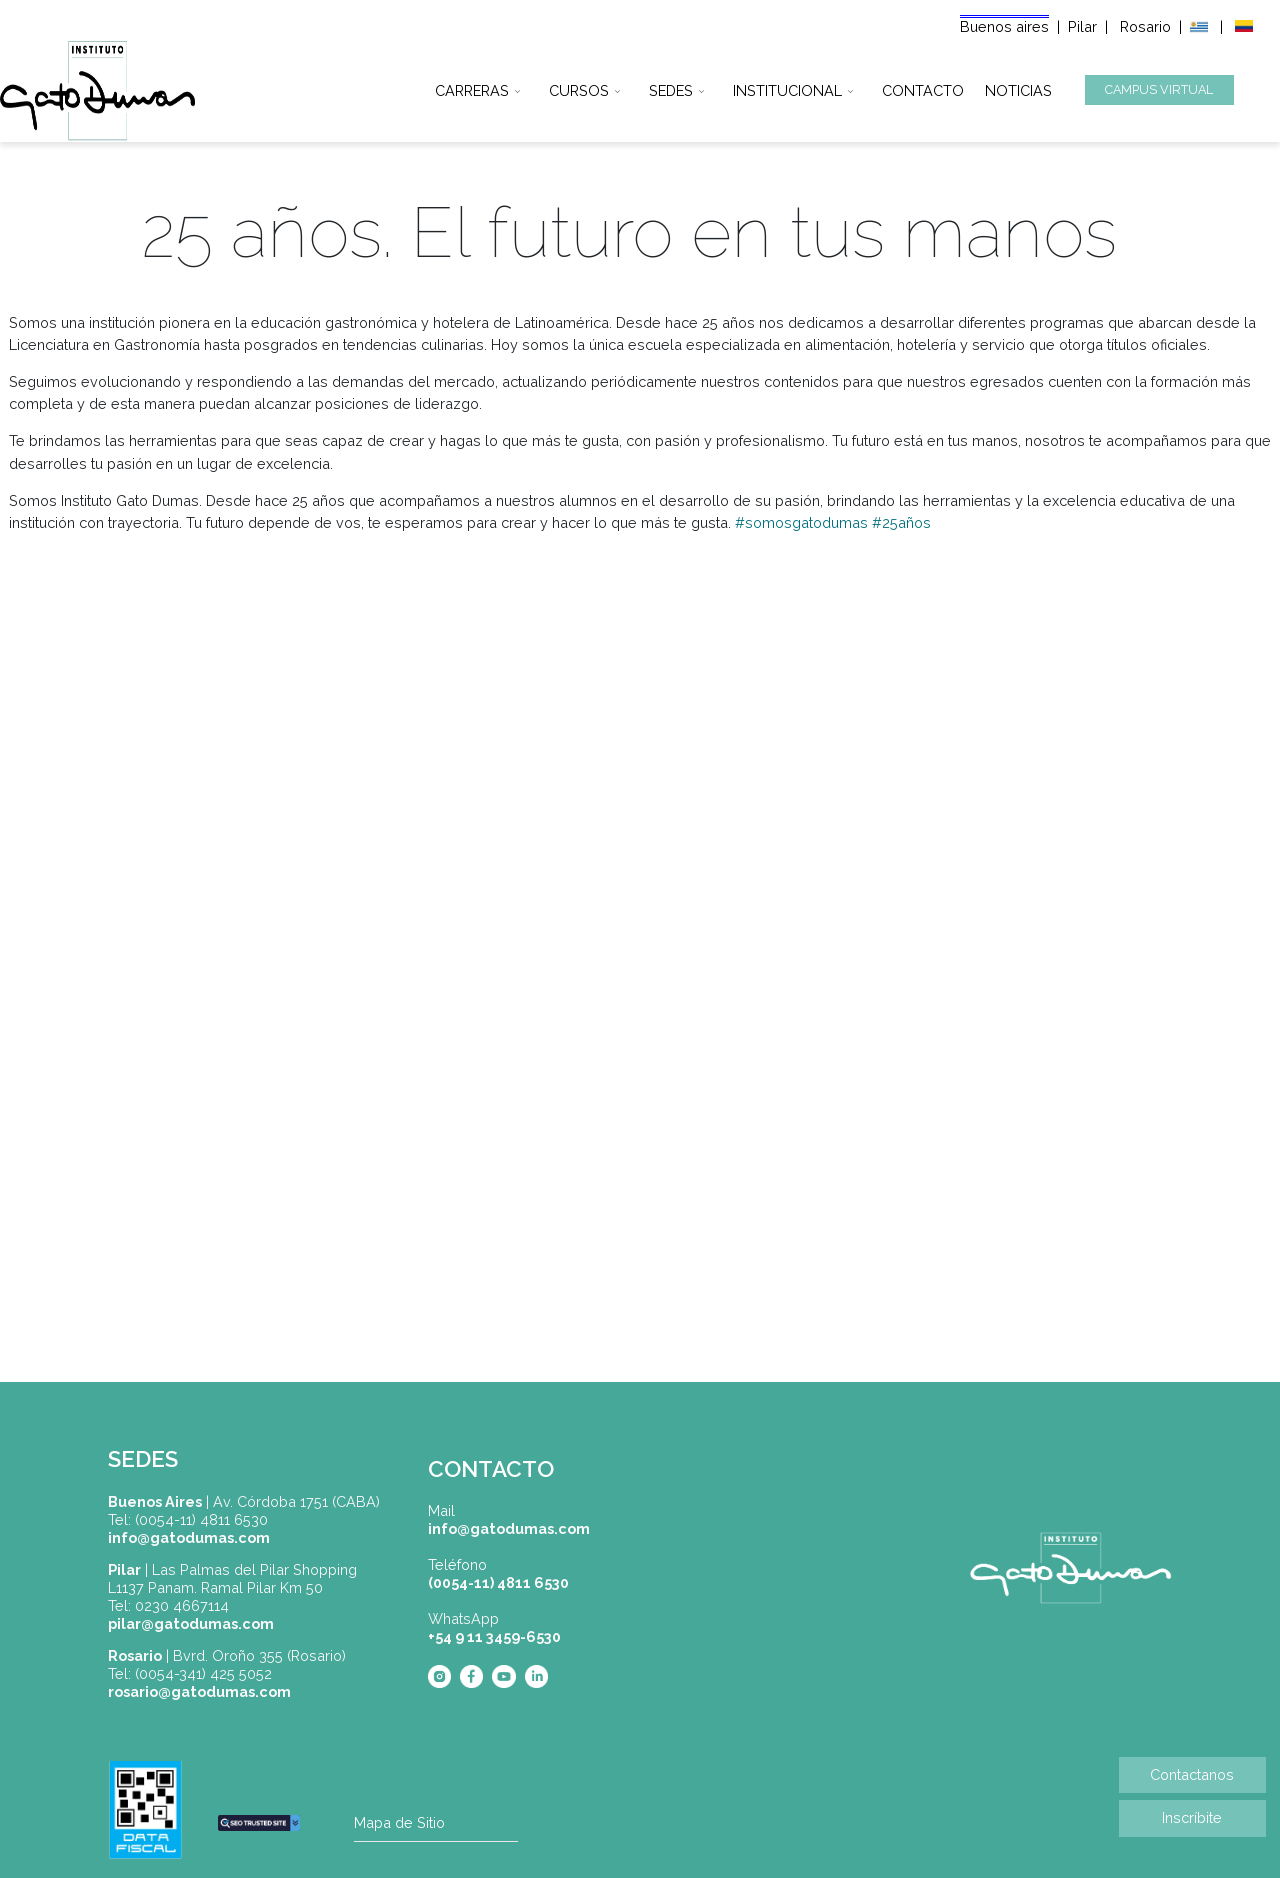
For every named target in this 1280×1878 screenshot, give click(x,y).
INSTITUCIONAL (787, 87)
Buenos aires (1004, 26)
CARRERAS (472, 87)
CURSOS (579, 87)
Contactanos (1192, 1774)
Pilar (1082, 26)
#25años (901, 522)
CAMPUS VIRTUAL (1159, 89)
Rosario (1147, 26)
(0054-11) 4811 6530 (498, 1582)
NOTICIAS (1018, 87)
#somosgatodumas (801, 522)
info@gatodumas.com (509, 1528)
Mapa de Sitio (399, 1822)
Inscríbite (1192, 1817)
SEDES (671, 87)
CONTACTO (923, 87)
